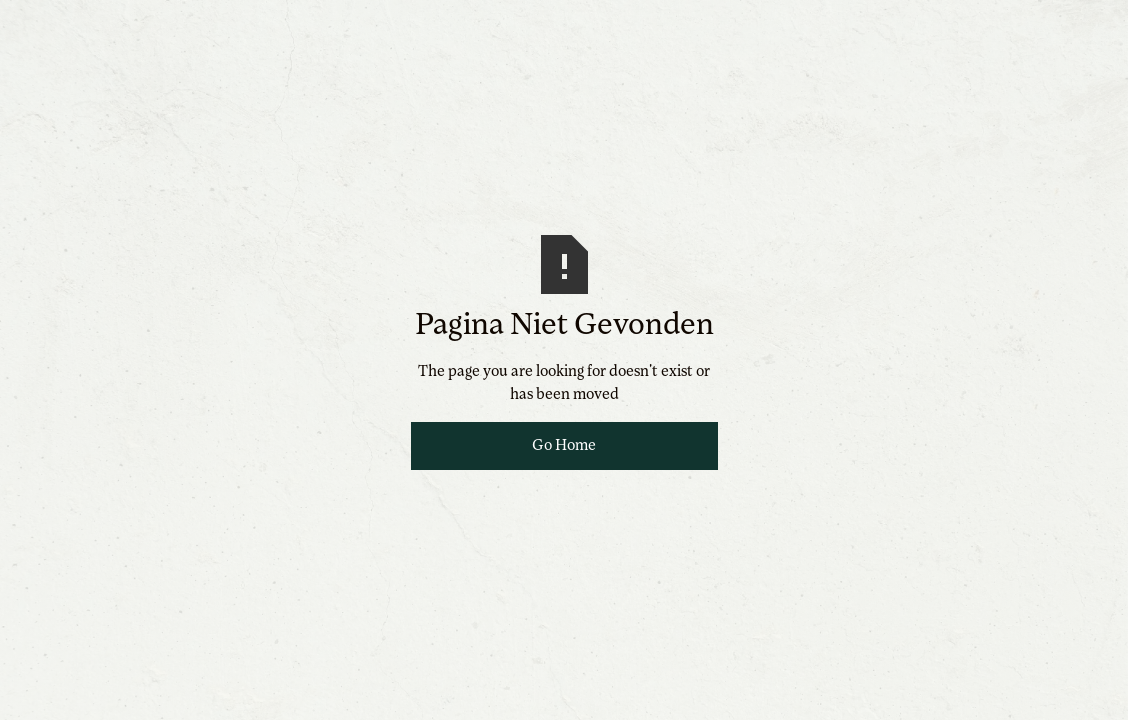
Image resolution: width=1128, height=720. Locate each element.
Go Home (564, 446)
